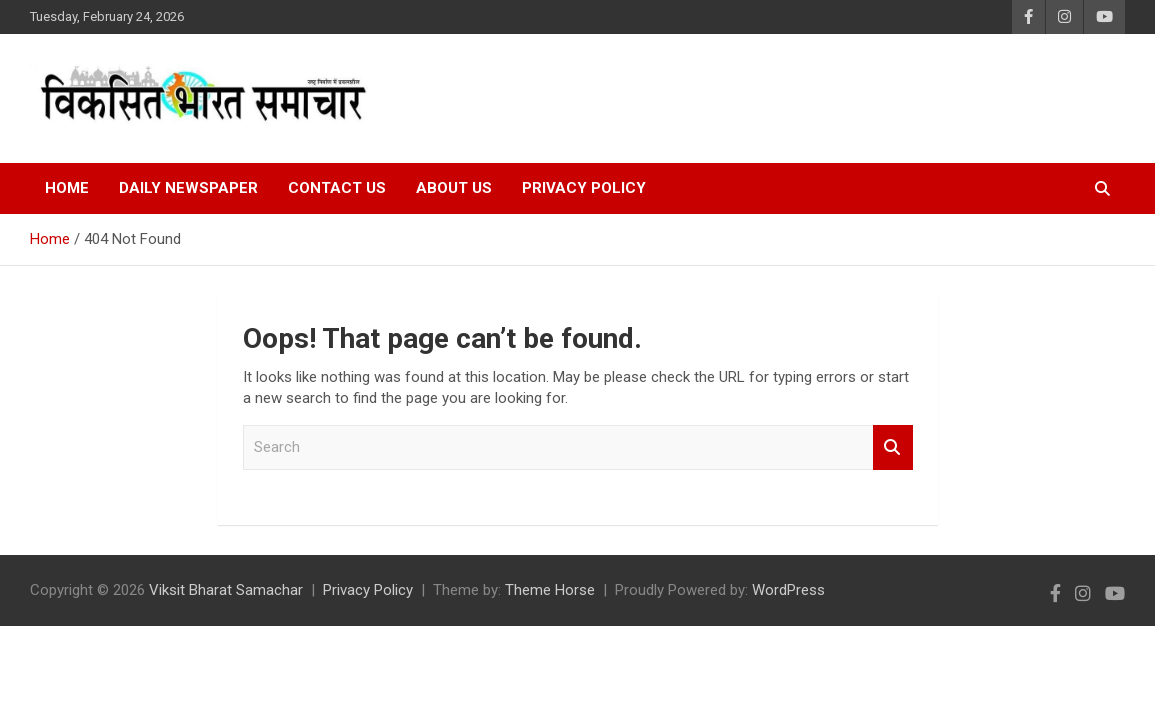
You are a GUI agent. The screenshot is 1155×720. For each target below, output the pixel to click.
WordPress (788, 590)
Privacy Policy (584, 188)
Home (67, 188)
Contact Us (337, 188)
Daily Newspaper (188, 188)
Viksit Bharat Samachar (226, 590)
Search (893, 447)
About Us (454, 188)
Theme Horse (550, 590)
